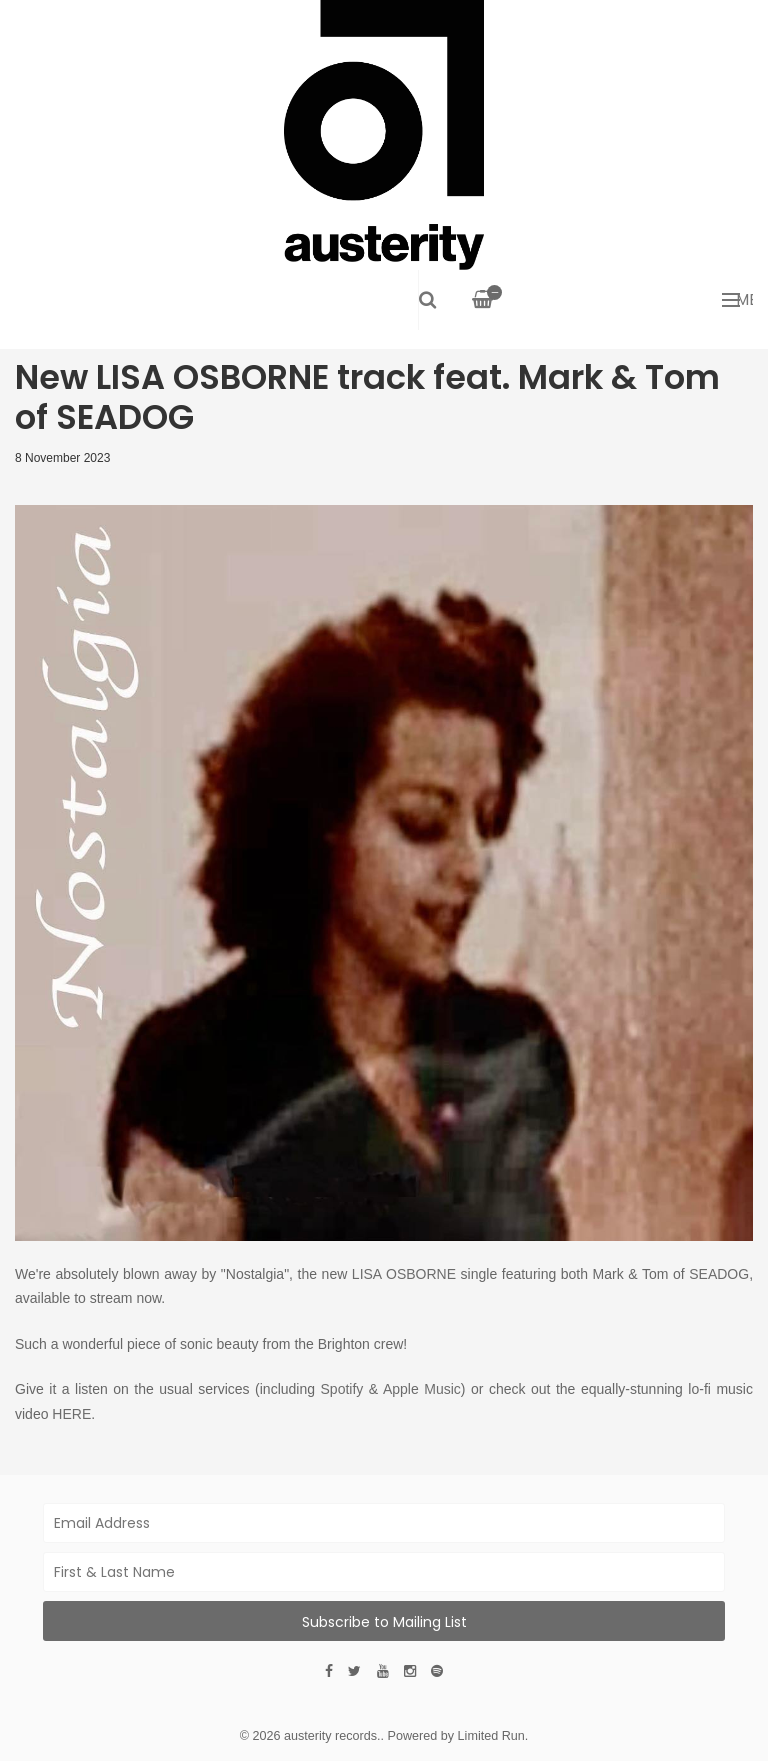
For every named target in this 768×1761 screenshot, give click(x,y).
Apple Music (422, 1389)
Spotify (342, 1389)
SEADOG (719, 1274)
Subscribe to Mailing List (384, 1622)
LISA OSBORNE (404, 1274)
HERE (71, 1414)
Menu (737, 299)
